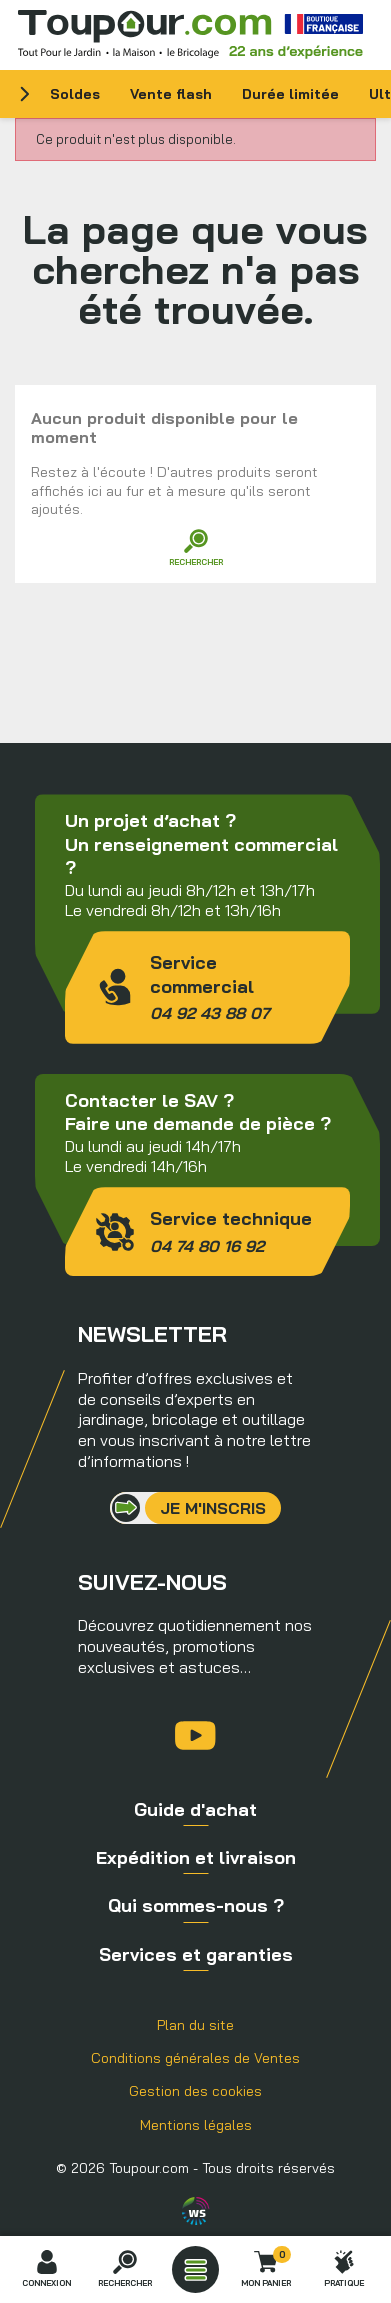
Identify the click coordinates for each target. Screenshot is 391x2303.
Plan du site (195, 2025)
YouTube (195, 1735)
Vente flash (171, 94)
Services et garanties (196, 1954)
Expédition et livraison (196, 1857)
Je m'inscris (213, 1508)
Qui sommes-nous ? (196, 1905)
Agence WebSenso (196, 2211)
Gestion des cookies (195, 2091)
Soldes (75, 94)
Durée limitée (290, 94)
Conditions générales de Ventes (195, 2058)
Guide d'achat (195, 1809)
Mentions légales (196, 2125)
